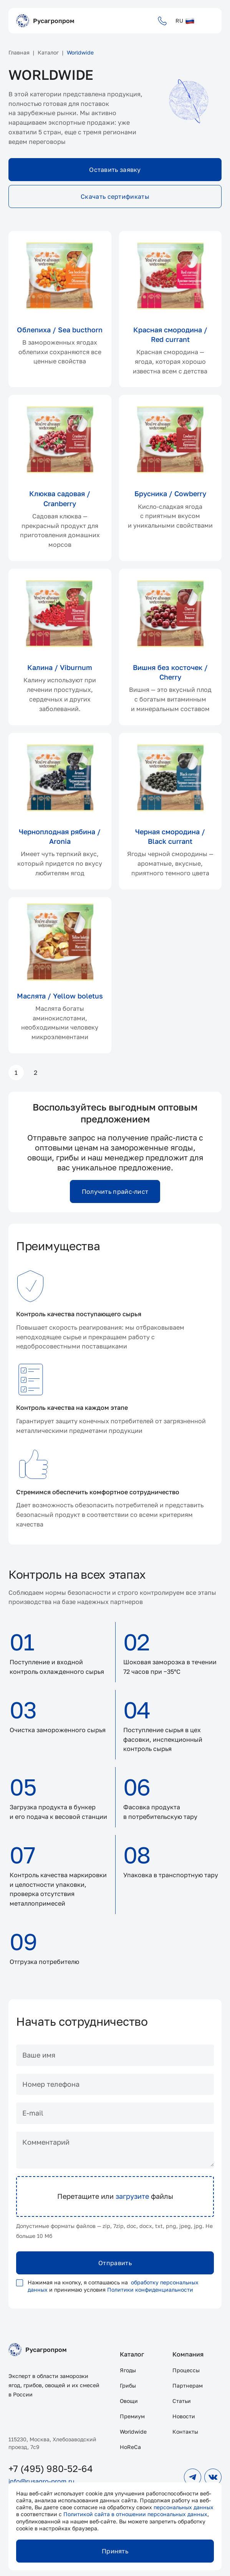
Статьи (181, 2401)
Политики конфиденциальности (150, 2289)
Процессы (186, 2370)
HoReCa (130, 2447)
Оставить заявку (115, 169)
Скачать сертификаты (115, 196)
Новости (183, 2416)
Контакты (185, 2431)
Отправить (115, 2263)
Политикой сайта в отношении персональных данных (135, 2514)
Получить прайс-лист (115, 1191)
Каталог (132, 2354)
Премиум (132, 2416)
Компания (188, 2354)
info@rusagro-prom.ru (41, 2481)
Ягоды (128, 2370)
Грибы (128, 2385)
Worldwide (133, 2431)
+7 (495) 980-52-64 (50, 2468)
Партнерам (187, 2385)
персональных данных (183, 2507)
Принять (115, 2551)
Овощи (129, 2401)
